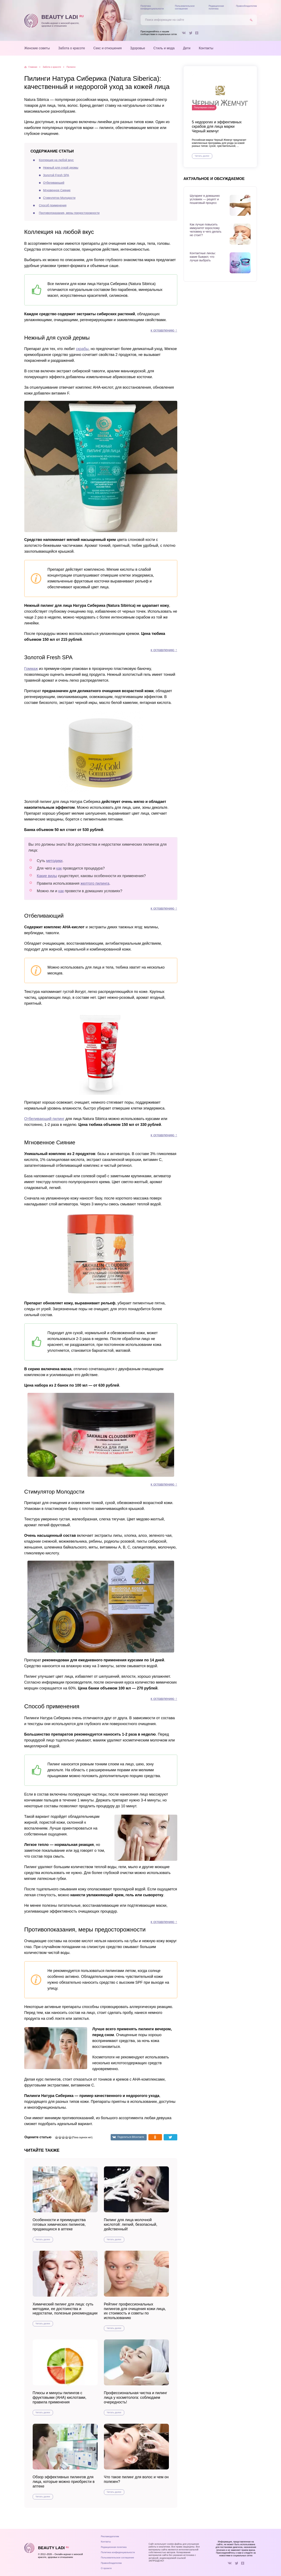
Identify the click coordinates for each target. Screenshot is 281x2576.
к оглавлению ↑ (164, 330)
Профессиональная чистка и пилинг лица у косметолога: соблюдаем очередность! (135, 2397)
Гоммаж (31, 669)
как (59, 868)
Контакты (206, 48)
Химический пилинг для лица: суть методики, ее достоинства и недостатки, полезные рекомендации (65, 2309)
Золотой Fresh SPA (56, 175)
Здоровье (137, 48)
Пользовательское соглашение (185, 7)
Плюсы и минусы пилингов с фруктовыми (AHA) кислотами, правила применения (59, 2397)
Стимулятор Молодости (59, 197)
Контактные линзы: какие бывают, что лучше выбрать (203, 256)
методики (54, 861)
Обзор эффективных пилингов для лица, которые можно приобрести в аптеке (64, 2481)
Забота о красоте (71, 48)
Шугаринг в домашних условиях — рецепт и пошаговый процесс (205, 199)
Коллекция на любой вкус (56, 160)
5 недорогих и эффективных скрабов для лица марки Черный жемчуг (217, 126)
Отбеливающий (53, 182)
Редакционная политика (216, 7)
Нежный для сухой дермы (60, 167)
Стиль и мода (164, 48)
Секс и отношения (107, 48)
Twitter (190, 32)
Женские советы (37, 48)
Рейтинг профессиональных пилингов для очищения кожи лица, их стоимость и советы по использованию (135, 2311)
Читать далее (43, 2239)
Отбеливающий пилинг (44, 1119)
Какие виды (47, 876)
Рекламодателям (110, 2536)
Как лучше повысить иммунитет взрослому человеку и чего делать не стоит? (205, 230)
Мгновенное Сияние (57, 190)
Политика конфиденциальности (152, 7)
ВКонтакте (184, 32)
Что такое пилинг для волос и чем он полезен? (136, 2479)
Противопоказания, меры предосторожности (69, 213)
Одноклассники (196, 32)
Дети (186, 48)
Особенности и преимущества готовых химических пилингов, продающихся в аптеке (59, 2224)
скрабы (82, 349)
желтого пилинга (94, 883)
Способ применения (53, 205)
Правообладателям (246, 6)
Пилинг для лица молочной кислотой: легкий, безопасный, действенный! (130, 2224)
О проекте (106, 2568)
